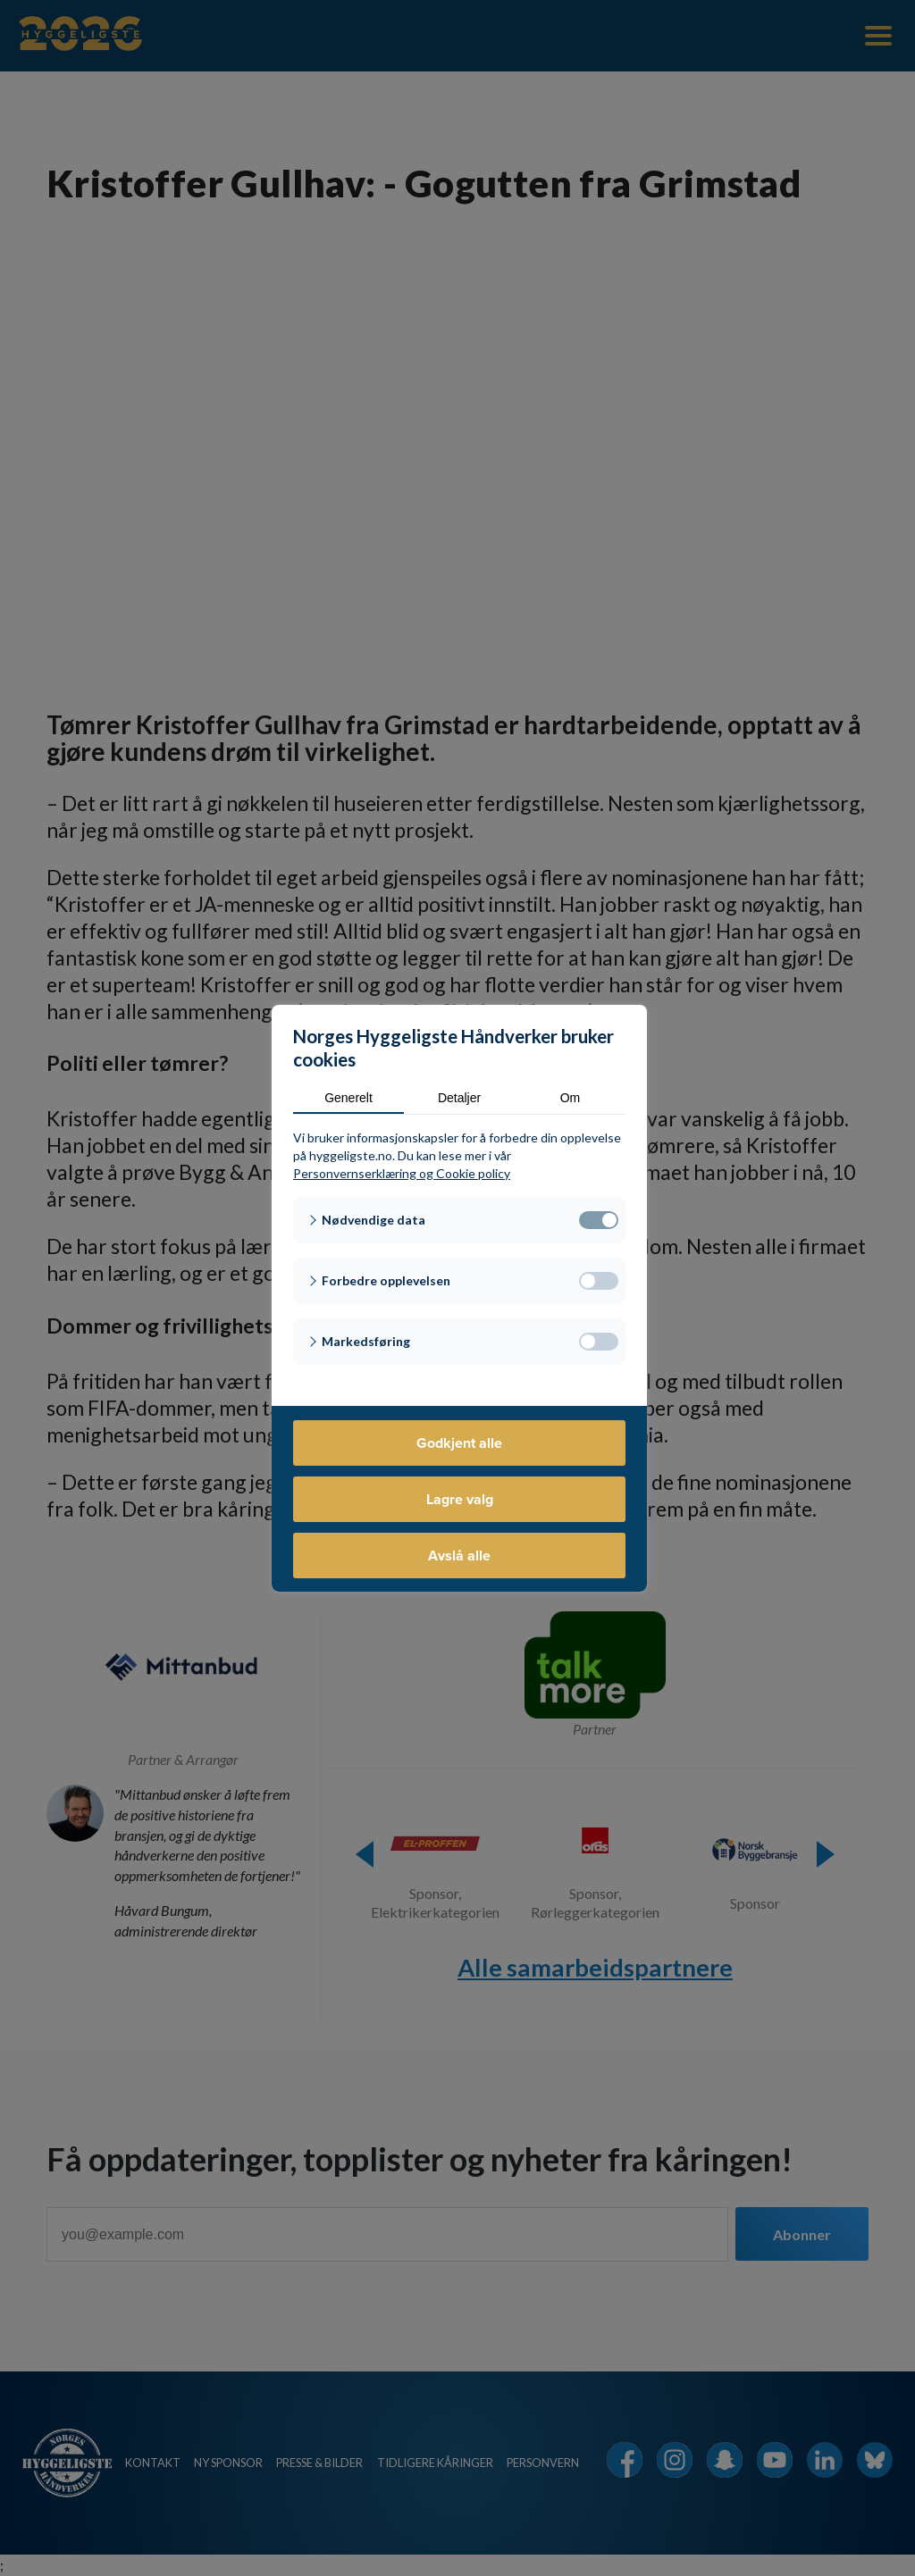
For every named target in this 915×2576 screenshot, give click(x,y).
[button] (459, 1220)
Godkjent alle (459, 1443)
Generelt (348, 1098)
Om (570, 1098)
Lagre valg (459, 1499)
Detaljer (459, 1098)
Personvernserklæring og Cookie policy (401, 1173)
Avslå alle (459, 1555)
